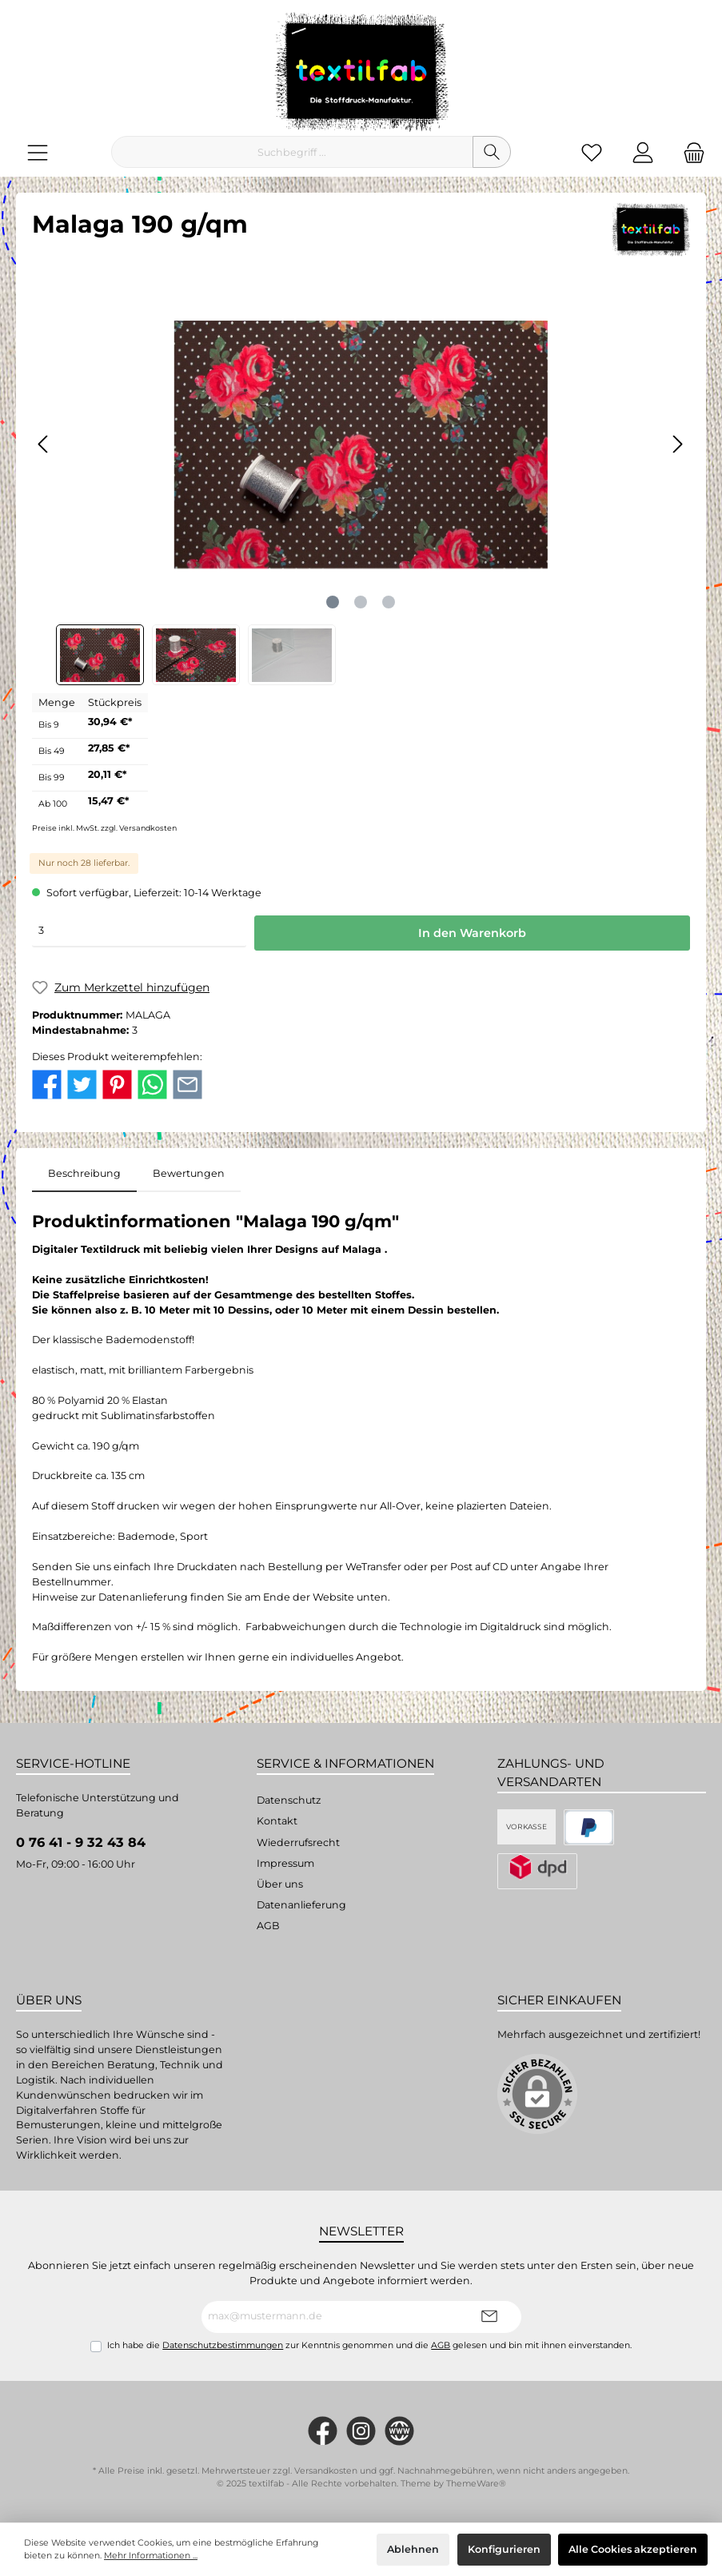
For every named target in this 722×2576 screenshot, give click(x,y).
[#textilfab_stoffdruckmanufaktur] (361, 2431)
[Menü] (37, 152)
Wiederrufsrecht (298, 1842)
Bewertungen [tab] (189, 1173)
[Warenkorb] (689, 152)
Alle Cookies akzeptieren (632, 2549)
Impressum (285, 1863)
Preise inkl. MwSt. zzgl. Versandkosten (104, 827)
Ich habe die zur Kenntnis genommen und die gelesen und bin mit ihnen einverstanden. (369, 2345)
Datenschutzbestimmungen (222, 2345)
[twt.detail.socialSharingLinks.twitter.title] (82, 1084)
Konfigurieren (504, 2549)
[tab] (84, 1174)
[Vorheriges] (44, 444)
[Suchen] (492, 152)
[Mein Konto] (642, 152)
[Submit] (489, 2317)
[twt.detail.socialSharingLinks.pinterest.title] (117, 1084)
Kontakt (277, 1821)
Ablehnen (413, 2549)
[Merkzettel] (591, 152)
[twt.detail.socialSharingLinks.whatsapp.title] (152, 1084)
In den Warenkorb (472, 933)
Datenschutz (289, 1800)
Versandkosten (325, 2471)
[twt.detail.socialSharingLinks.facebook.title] (47, 1084)
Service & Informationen (345, 1763)
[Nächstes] (677, 444)
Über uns (280, 1884)
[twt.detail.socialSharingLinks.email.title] (187, 1084)
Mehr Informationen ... (150, 2555)
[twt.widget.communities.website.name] (399, 2431)
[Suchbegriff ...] (292, 152)
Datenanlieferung (301, 1905)
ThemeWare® (476, 2483)
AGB (268, 1926)
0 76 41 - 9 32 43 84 (81, 1842)
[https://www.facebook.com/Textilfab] (323, 2431)
